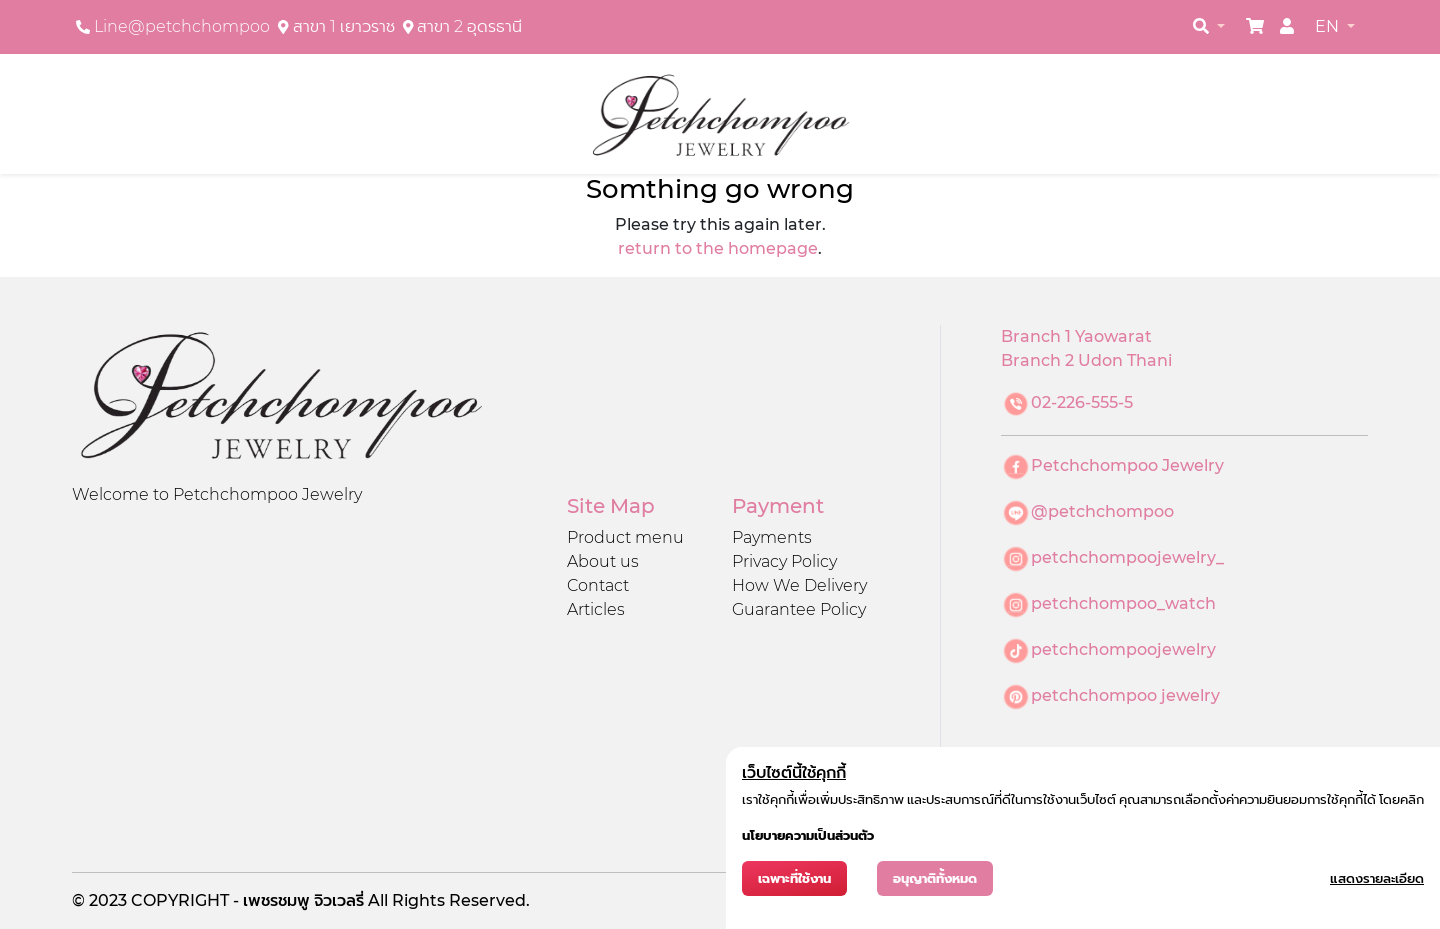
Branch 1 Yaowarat (1076, 336)
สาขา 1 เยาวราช (344, 26)
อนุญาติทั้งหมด (935, 878)
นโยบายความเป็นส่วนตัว (808, 835)
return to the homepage (718, 248)
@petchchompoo (1102, 511)
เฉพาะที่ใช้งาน (794, 878)
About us (603, 561)
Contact (598, 585)
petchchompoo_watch (1123, 603)
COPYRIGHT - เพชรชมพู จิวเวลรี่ (249, 900)
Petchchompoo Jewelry (1127, 465)
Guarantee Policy (799, 609)
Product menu (625, 537)
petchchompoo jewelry (1125, 695)
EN (1329, 26)
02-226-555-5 (1082, 402)
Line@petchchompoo (182, 26)
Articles (596, 609)
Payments (772, 537)
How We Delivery (799, 585)
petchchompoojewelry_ (1127, 557)
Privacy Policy (784, 561)
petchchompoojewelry (1123, 649)
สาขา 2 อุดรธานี (469, 26)
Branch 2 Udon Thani (1086, 360)
